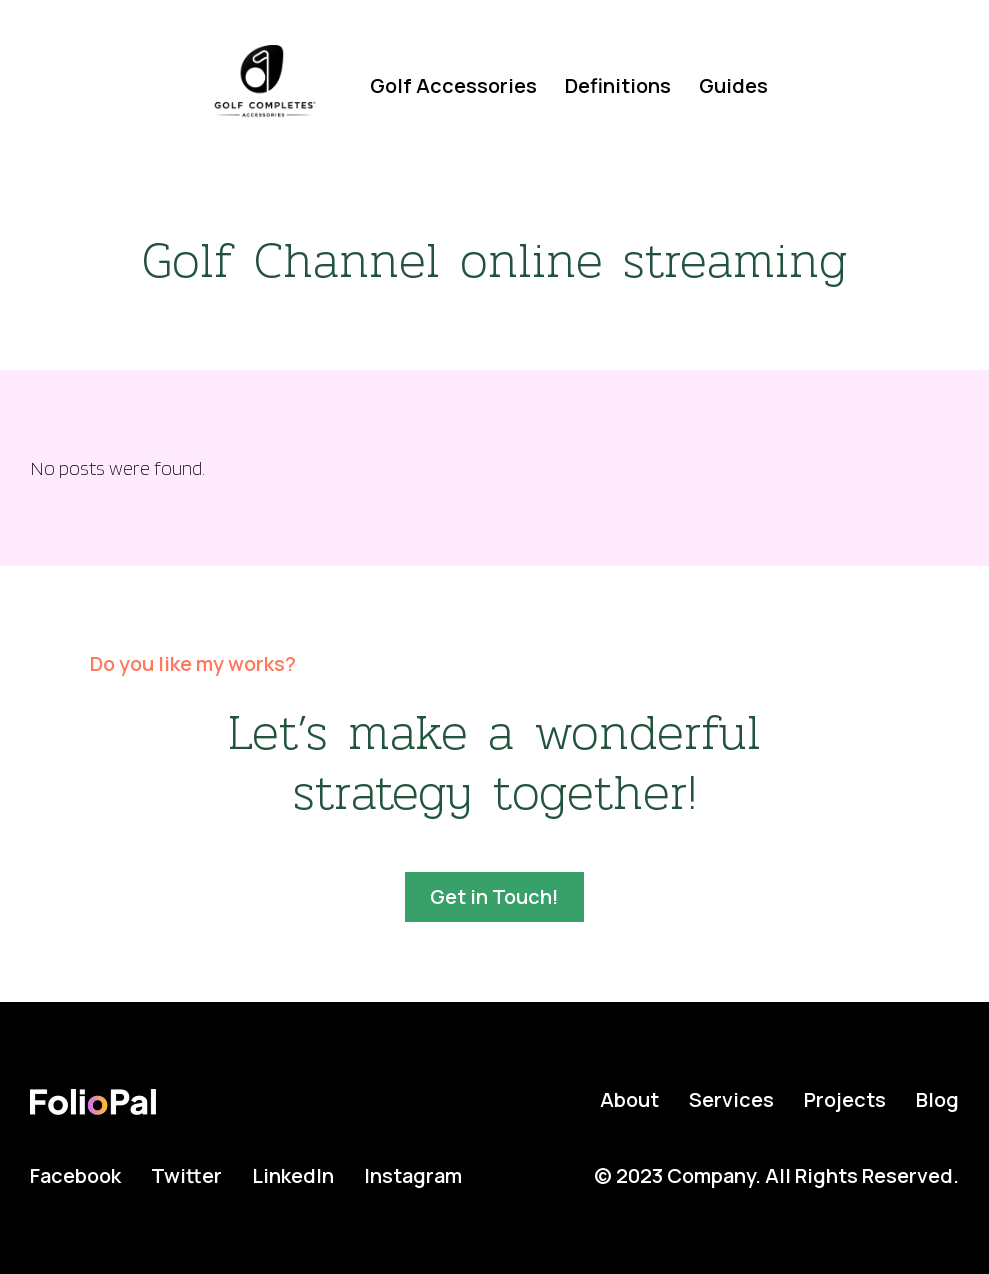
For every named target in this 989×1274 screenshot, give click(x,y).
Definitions (618, 85)
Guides (733, 85)
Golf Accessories (453, 85)
